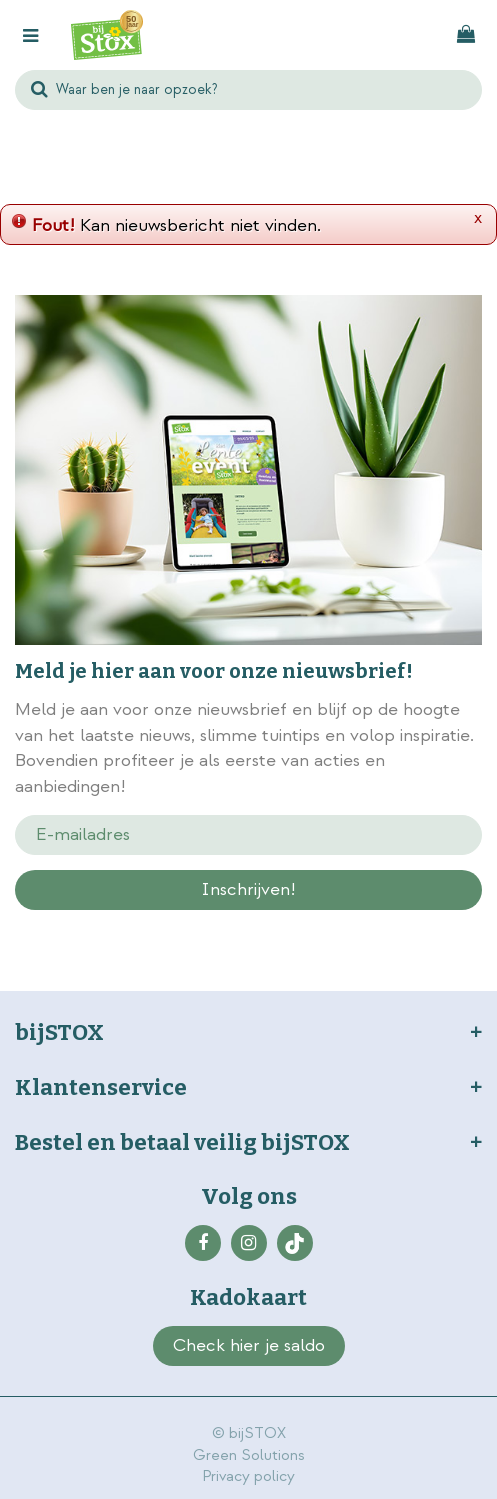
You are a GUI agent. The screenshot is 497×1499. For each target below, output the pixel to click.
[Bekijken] (466, 35)
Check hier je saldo (249, 1345)
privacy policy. (251, 925)
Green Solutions (249, 1455)
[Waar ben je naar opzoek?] (248, 90)
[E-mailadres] (248, 835)
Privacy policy (248, 1476)
